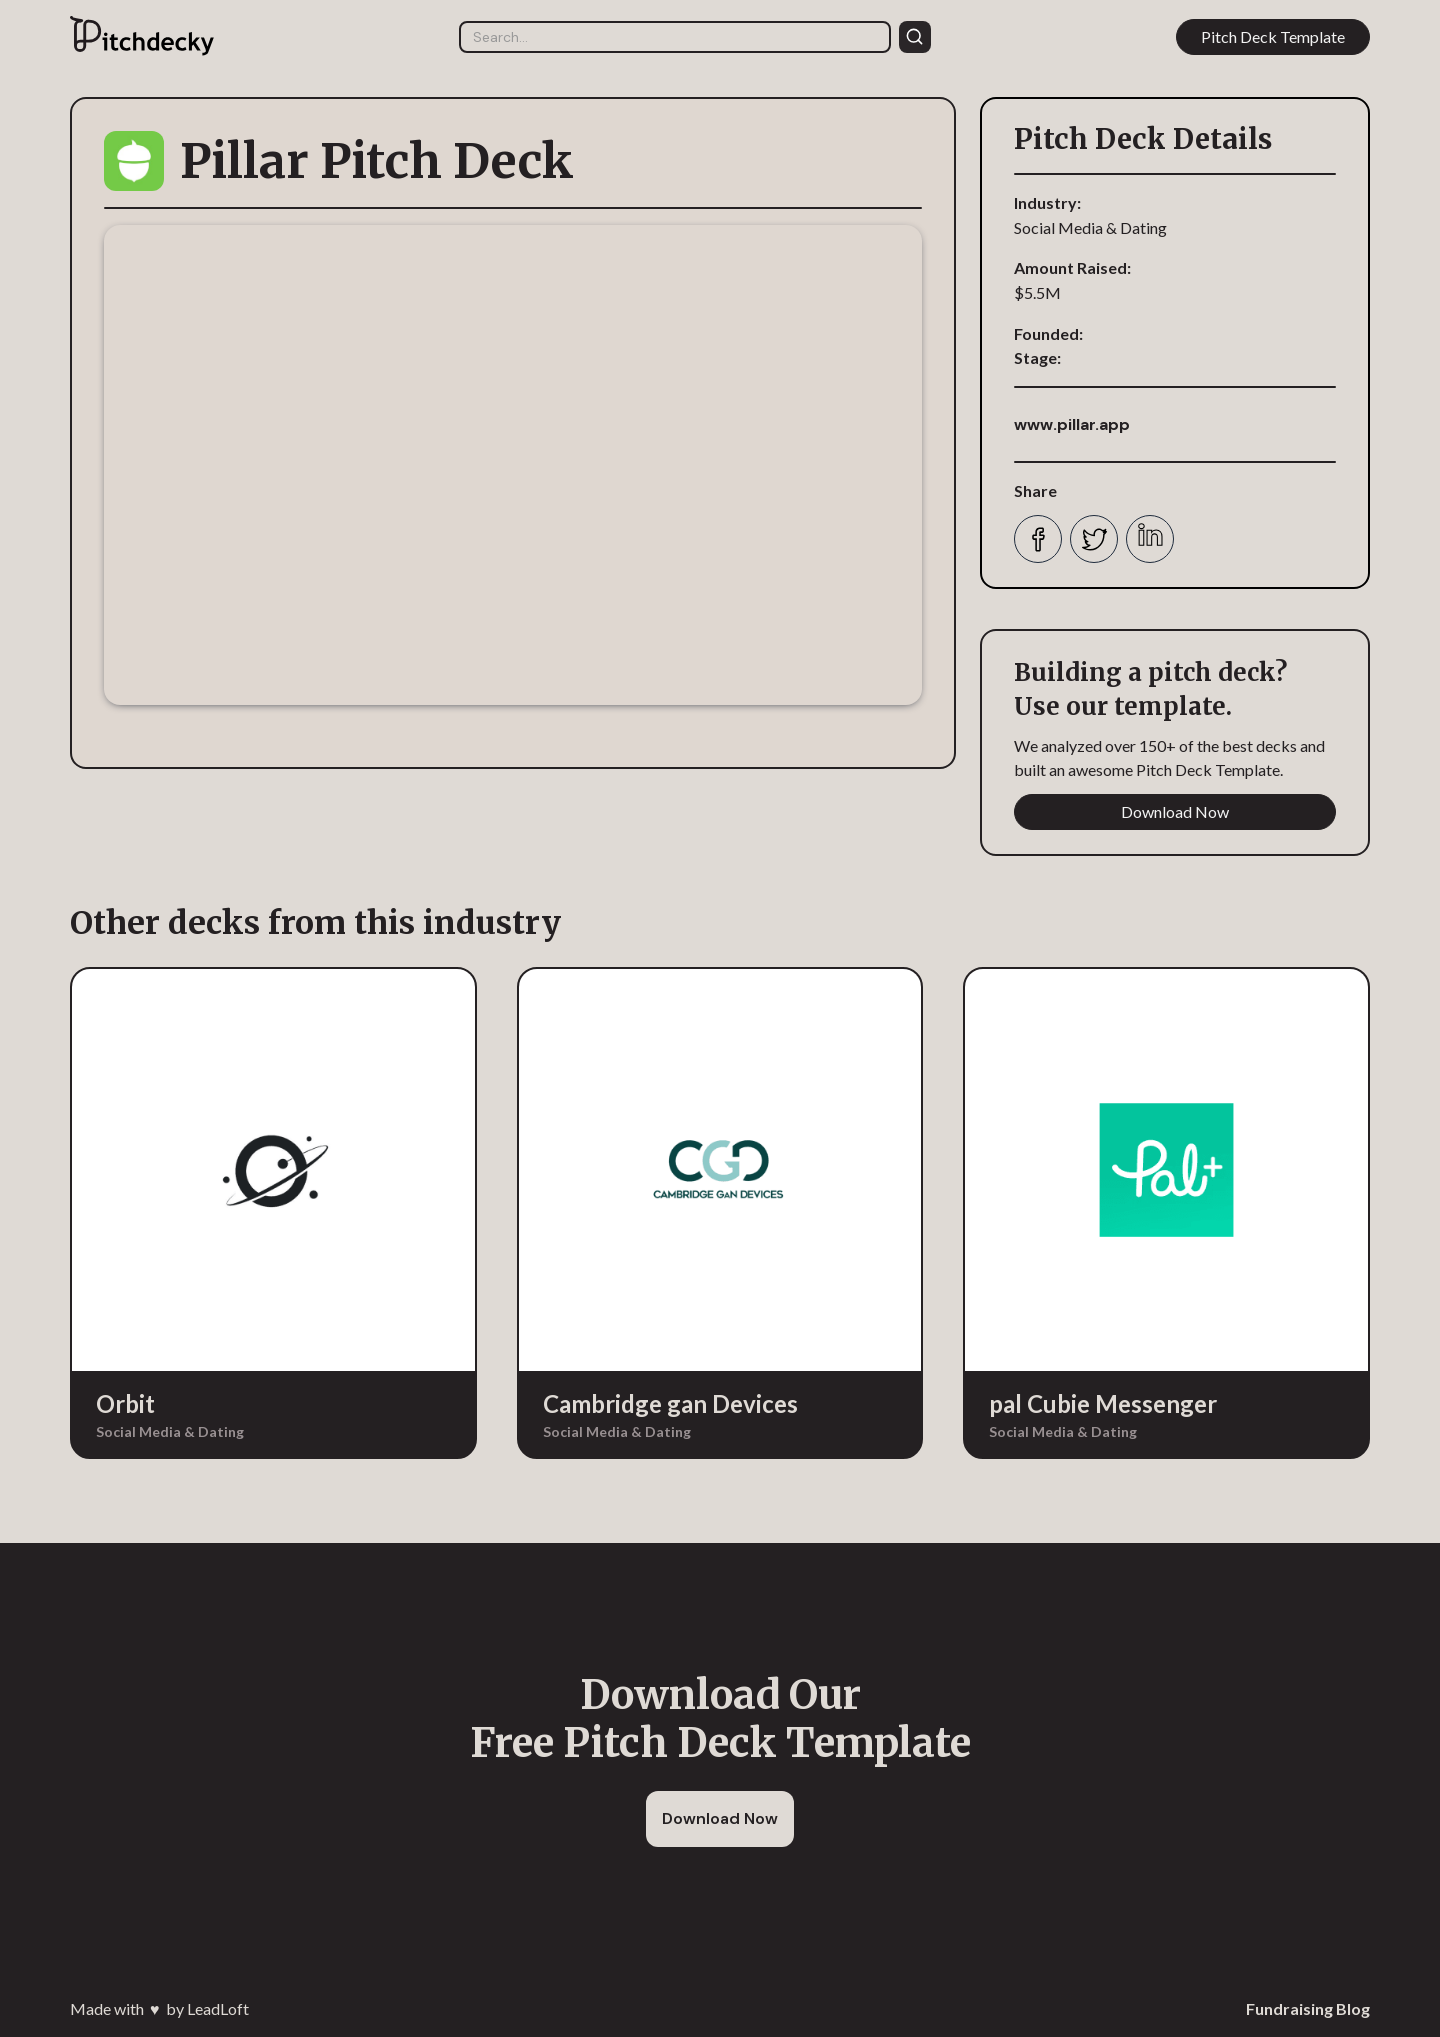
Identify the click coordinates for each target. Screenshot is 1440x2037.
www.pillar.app (1072, 424)
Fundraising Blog (1308, 2008)
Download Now (1175, 811)
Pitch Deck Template (1273, 36)
